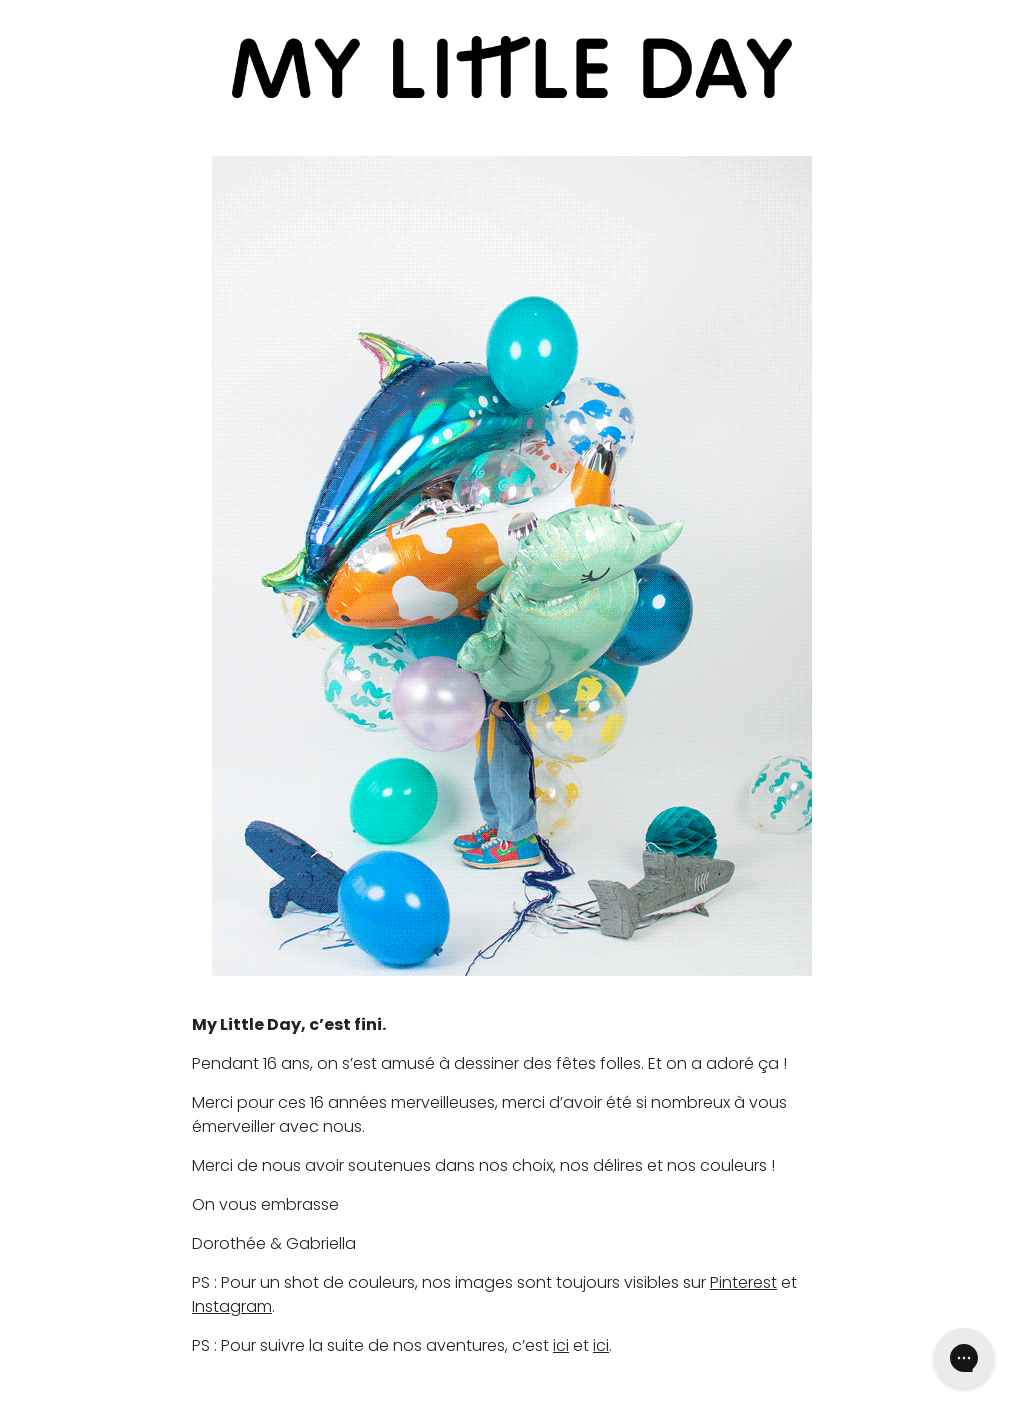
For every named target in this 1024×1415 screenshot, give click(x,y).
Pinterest (743, 1282)
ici (561, 1345)
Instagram (232, 1306)
